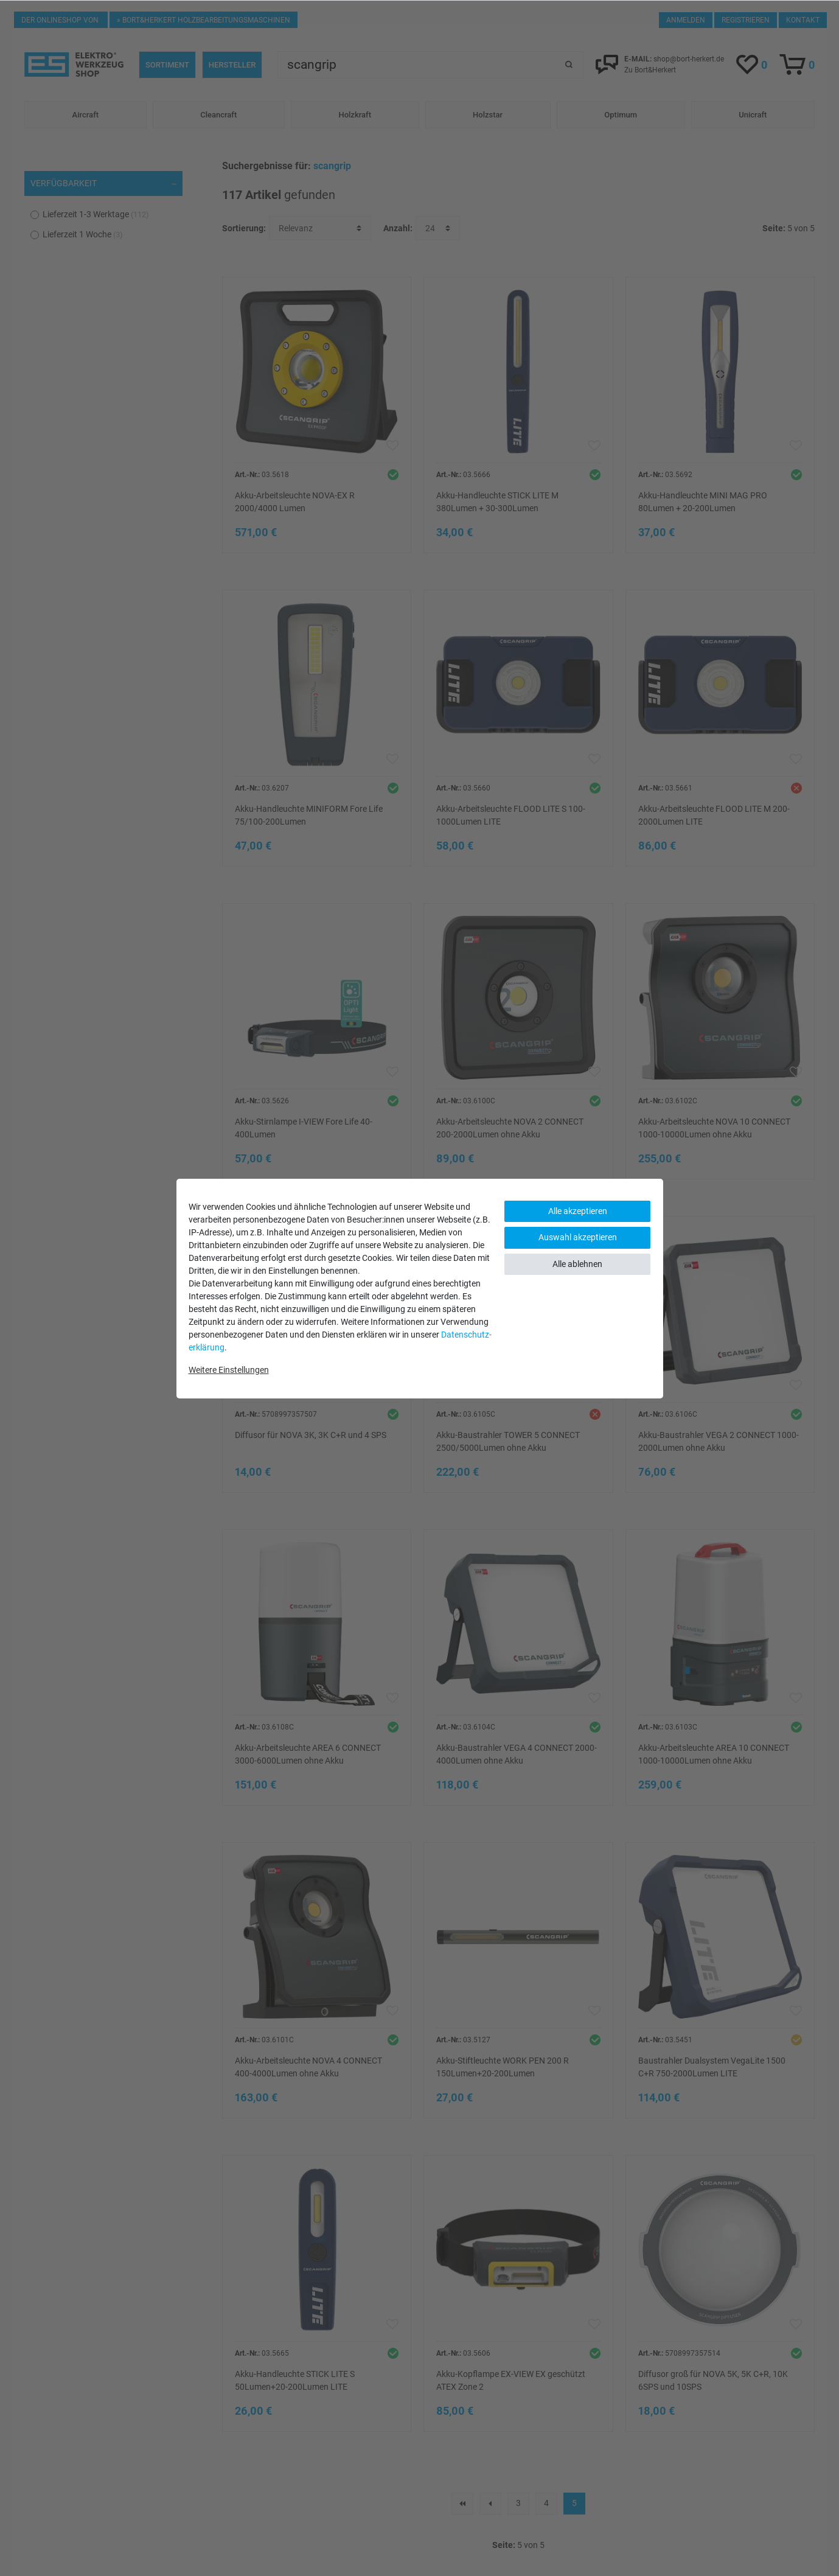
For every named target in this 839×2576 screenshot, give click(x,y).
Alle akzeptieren (577, 1211)
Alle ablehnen (577, 1264)
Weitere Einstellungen (229, 1370)
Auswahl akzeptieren (577, 1237)
